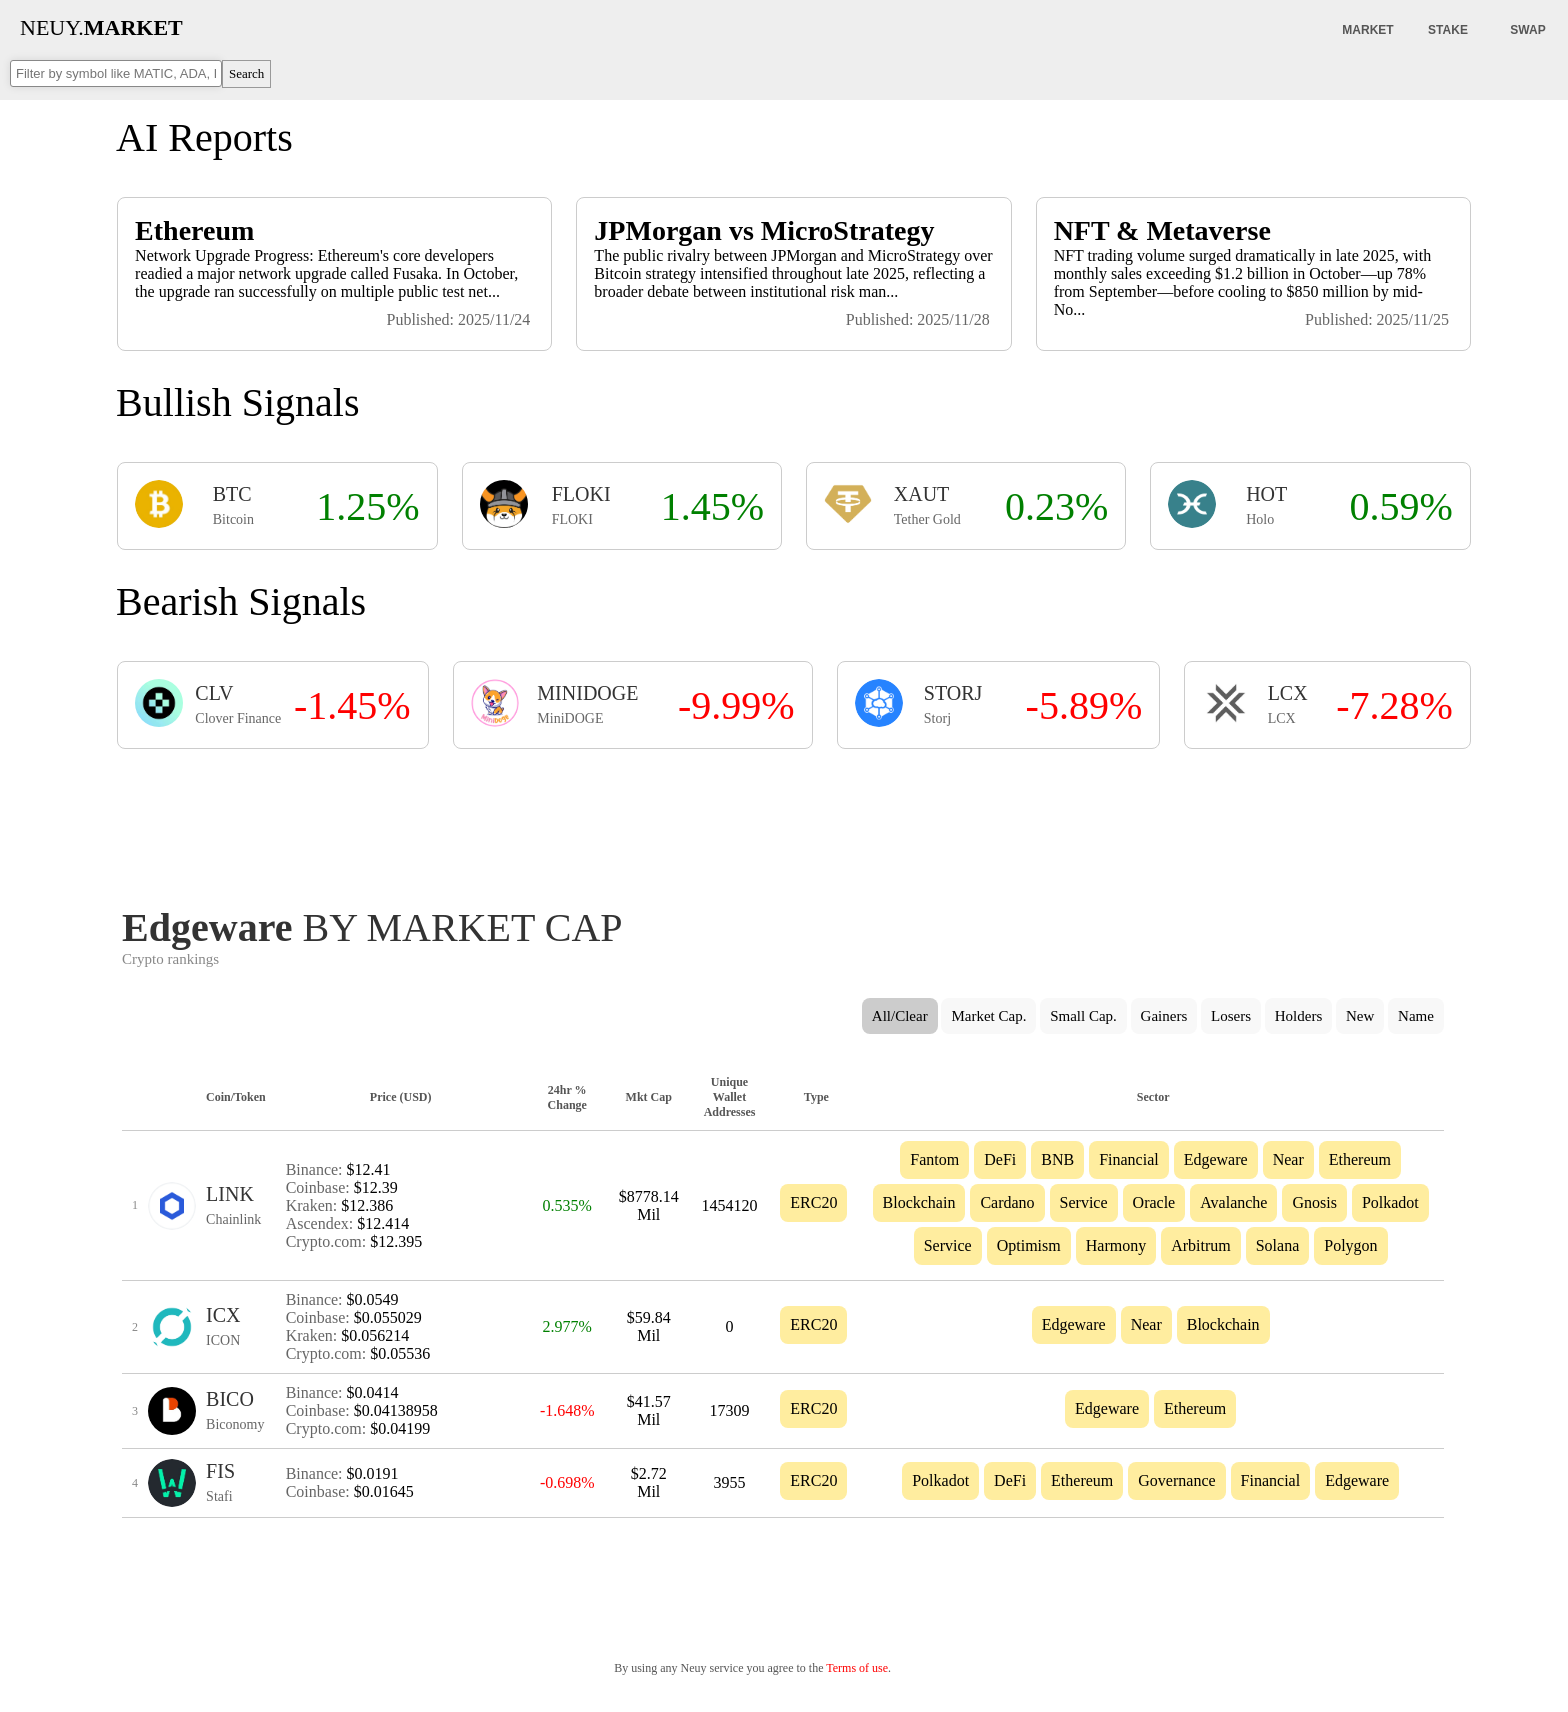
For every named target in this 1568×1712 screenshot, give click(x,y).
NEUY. (101, 27)
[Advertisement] (783, 822)
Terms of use (857, 1668)
